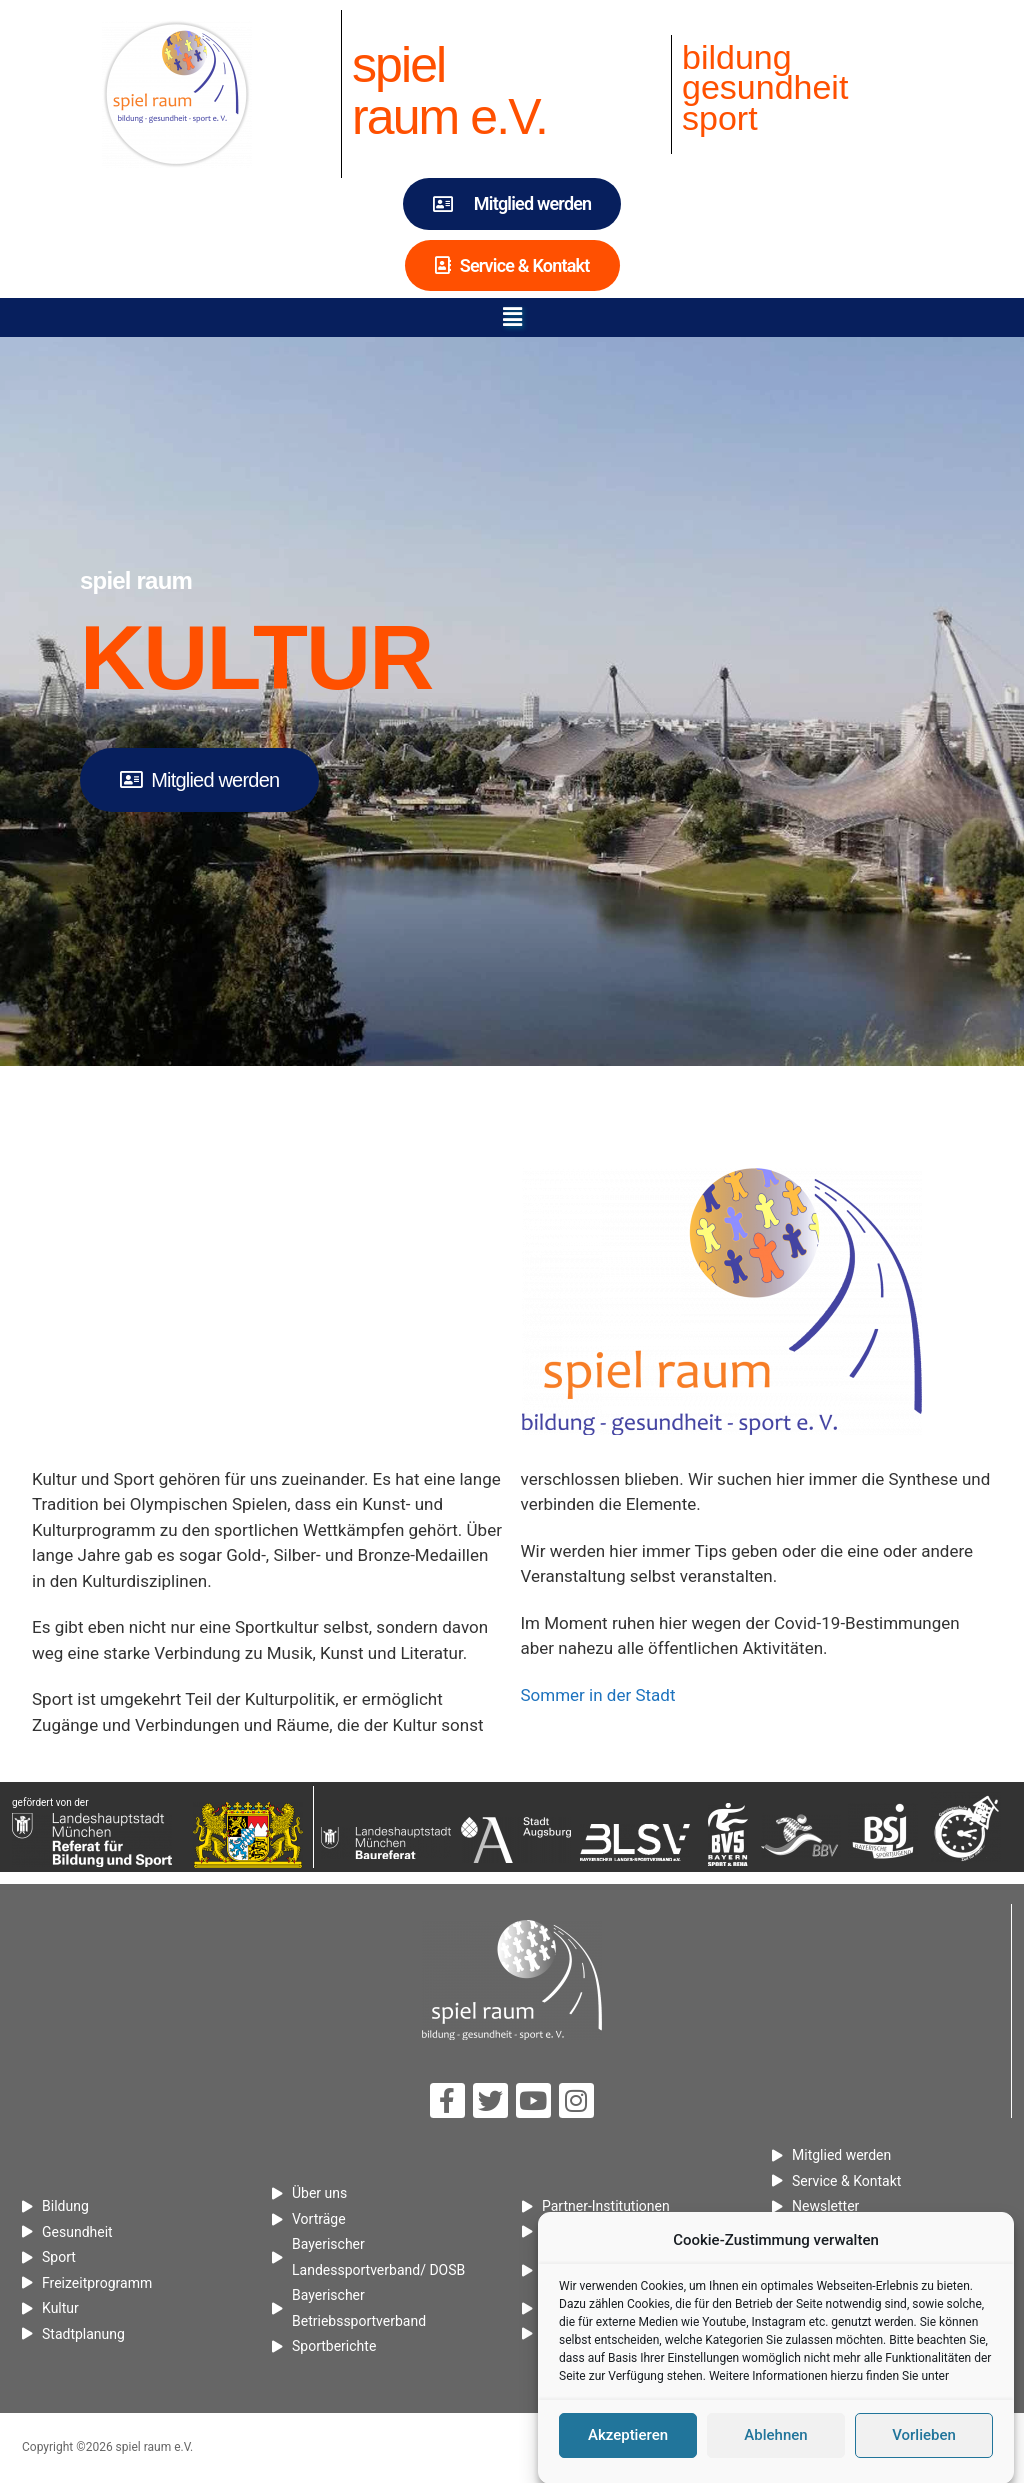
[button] (512, 317)
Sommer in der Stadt (598, 1695)
